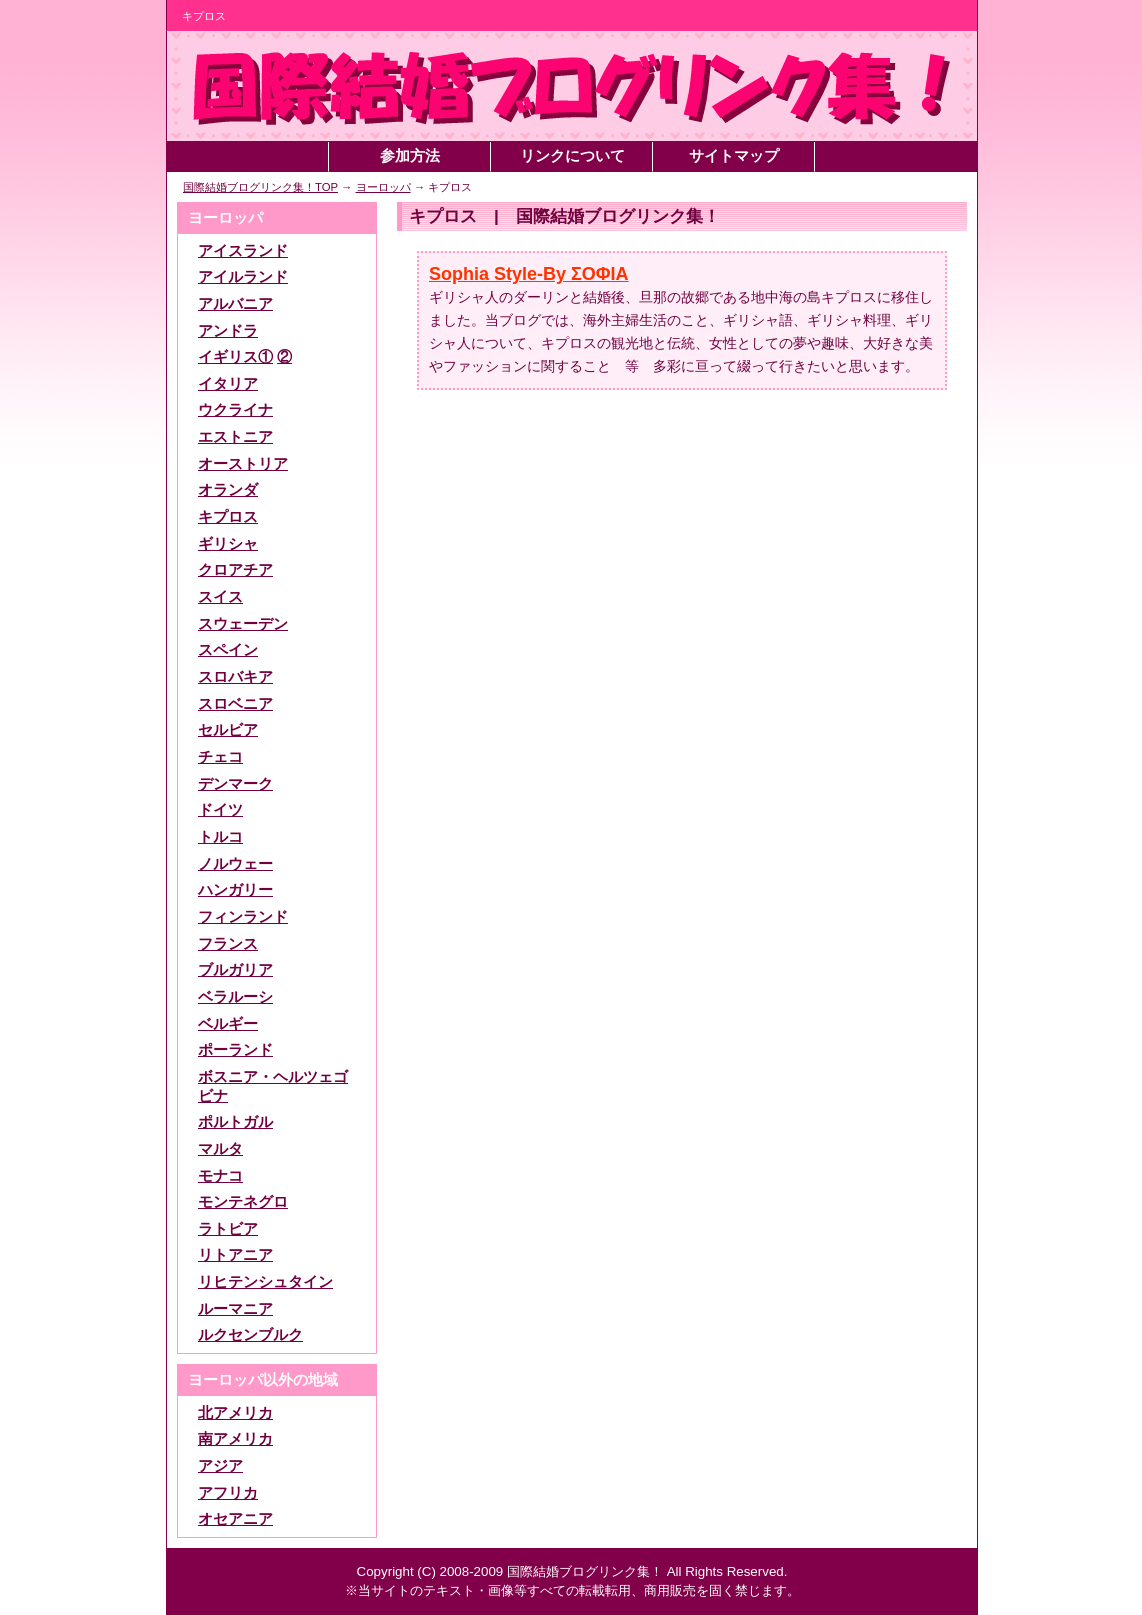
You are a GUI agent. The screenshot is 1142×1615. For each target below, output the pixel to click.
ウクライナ (235, 410)
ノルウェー (235, 864)
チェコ (220, 757)
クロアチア (235, 570)
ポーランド (235, 1050)
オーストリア (243, 464)
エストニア (235, 437)
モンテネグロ (243, 1202)
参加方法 (410, 156)
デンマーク (235, 784)
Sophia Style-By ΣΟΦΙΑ (529, 274)
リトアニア (235, 1255)
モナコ (220, 1176)
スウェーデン (243, 624)
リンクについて (572, 156)
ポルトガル (235, 1122)
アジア (220, 1466)
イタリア (228, 384)
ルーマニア (235, 1309)
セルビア (228, 730)
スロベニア (235, 704)
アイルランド (243, 277)
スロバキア (235, 677)
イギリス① (235, 357)
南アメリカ (235, 1439)
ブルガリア (235, 970)
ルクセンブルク (250, 1335)
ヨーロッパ (383, 187)
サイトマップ (734, 156)
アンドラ (228, 331)
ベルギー (228, 1024)
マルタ (220, 1149)
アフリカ (228, 1493)
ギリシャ (228, 544)
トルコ (220, 837)
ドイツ (220, 810)
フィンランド (243, 917)
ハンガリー (235, 890)
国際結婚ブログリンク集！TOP (260, 187)
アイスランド (243, 251)
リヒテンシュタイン (265, 1282)
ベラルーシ (235, 997)
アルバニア (235, 304)
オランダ (228, 490)
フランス (228, 944)
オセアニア (235, 1519)
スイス (220, 597)
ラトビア (228, 1229)
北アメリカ (235, 1413)
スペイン (228, 650)
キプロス (228, 517)
